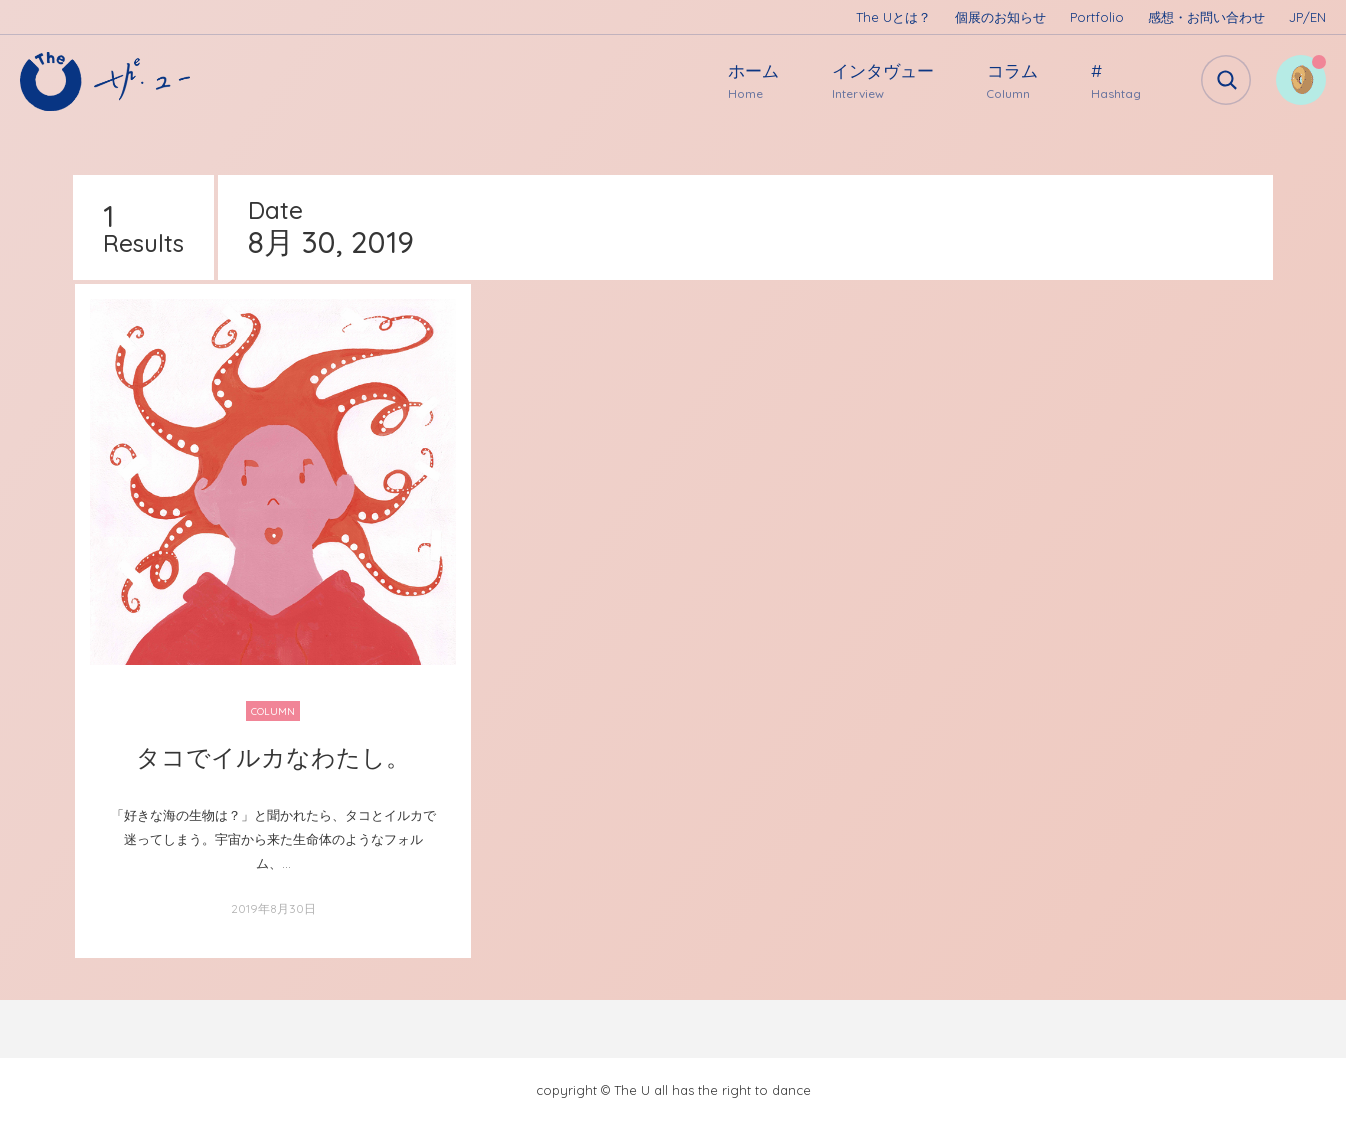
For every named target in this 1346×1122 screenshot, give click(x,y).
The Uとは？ (893, 17)
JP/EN (1307, 17)
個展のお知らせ (1000, 17)
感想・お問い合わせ (1206, 17)
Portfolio (1097, 17)
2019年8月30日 (273, 908)
